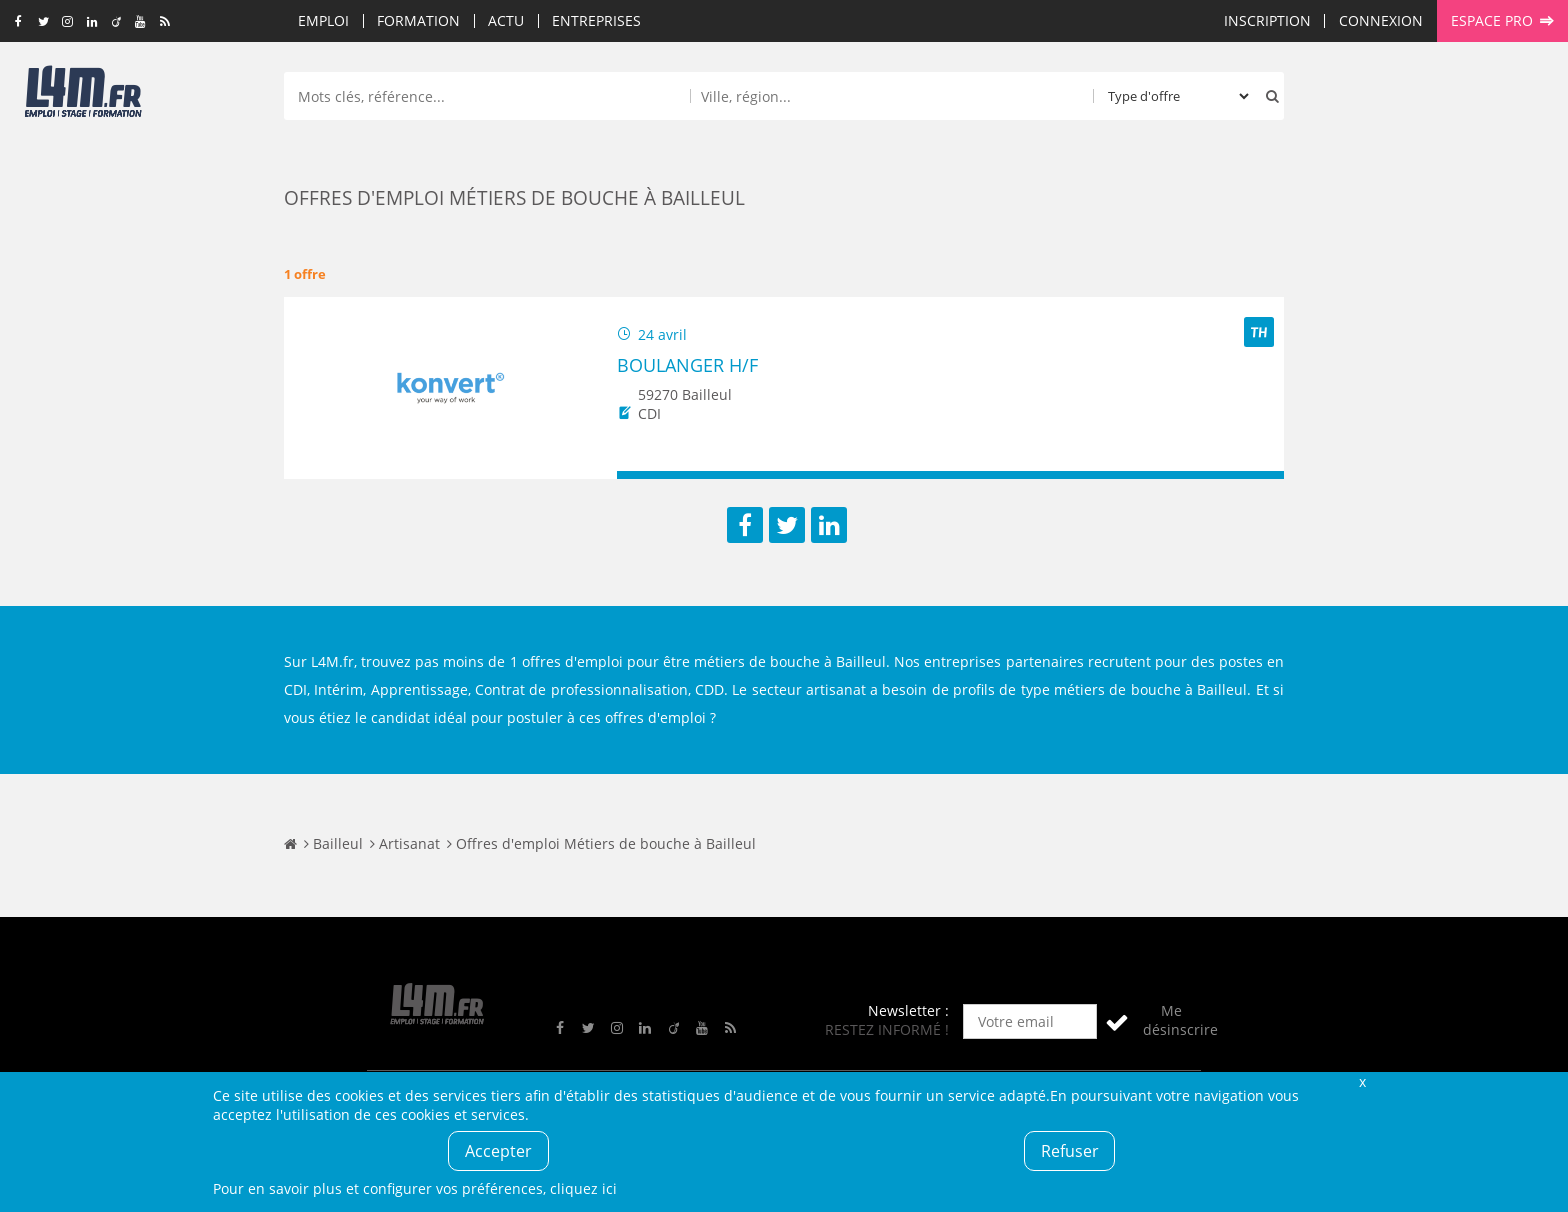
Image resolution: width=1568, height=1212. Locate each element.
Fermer (1362, 1081)
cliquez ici (583, 1188)
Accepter (498, 1151)
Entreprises (596, 20)
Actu (506, 20)
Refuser (1070, 1151)
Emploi (323, 20)
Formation (418, 20)
